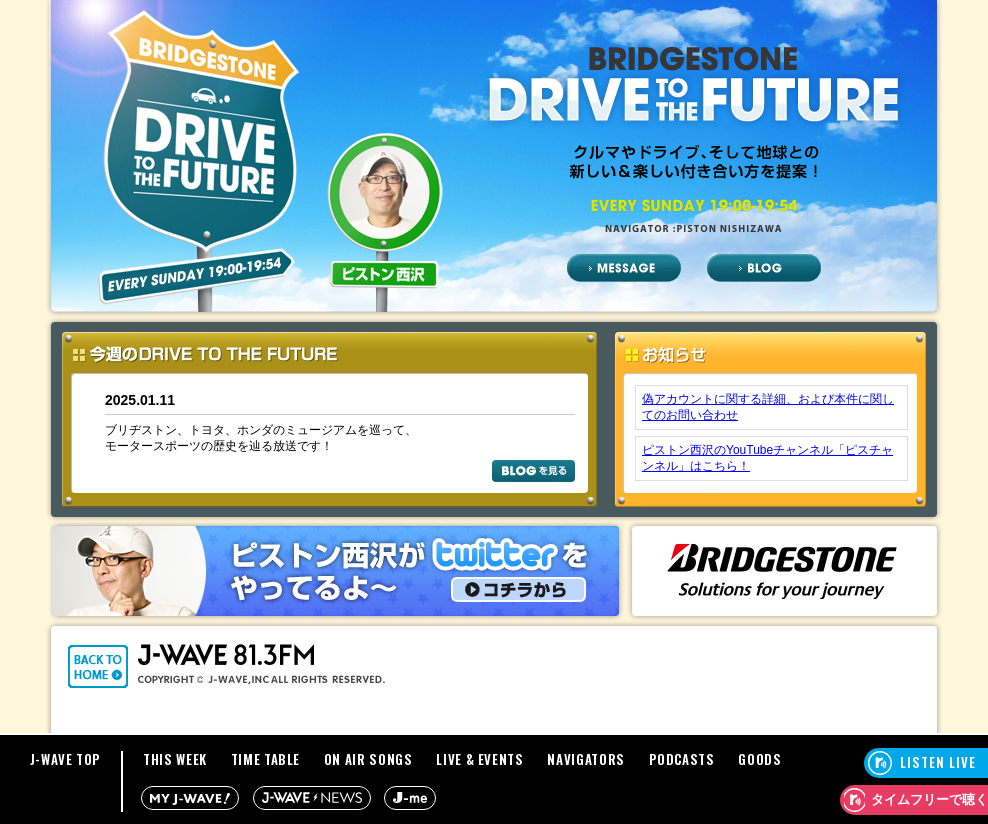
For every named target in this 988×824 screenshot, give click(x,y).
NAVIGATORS (586, 759)
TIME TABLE (266, 759)
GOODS (759, 759)
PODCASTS (682, 759)
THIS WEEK (175, 759)
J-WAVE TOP (66, 759)
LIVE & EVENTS (479, 759)
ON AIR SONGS (368, 759)
